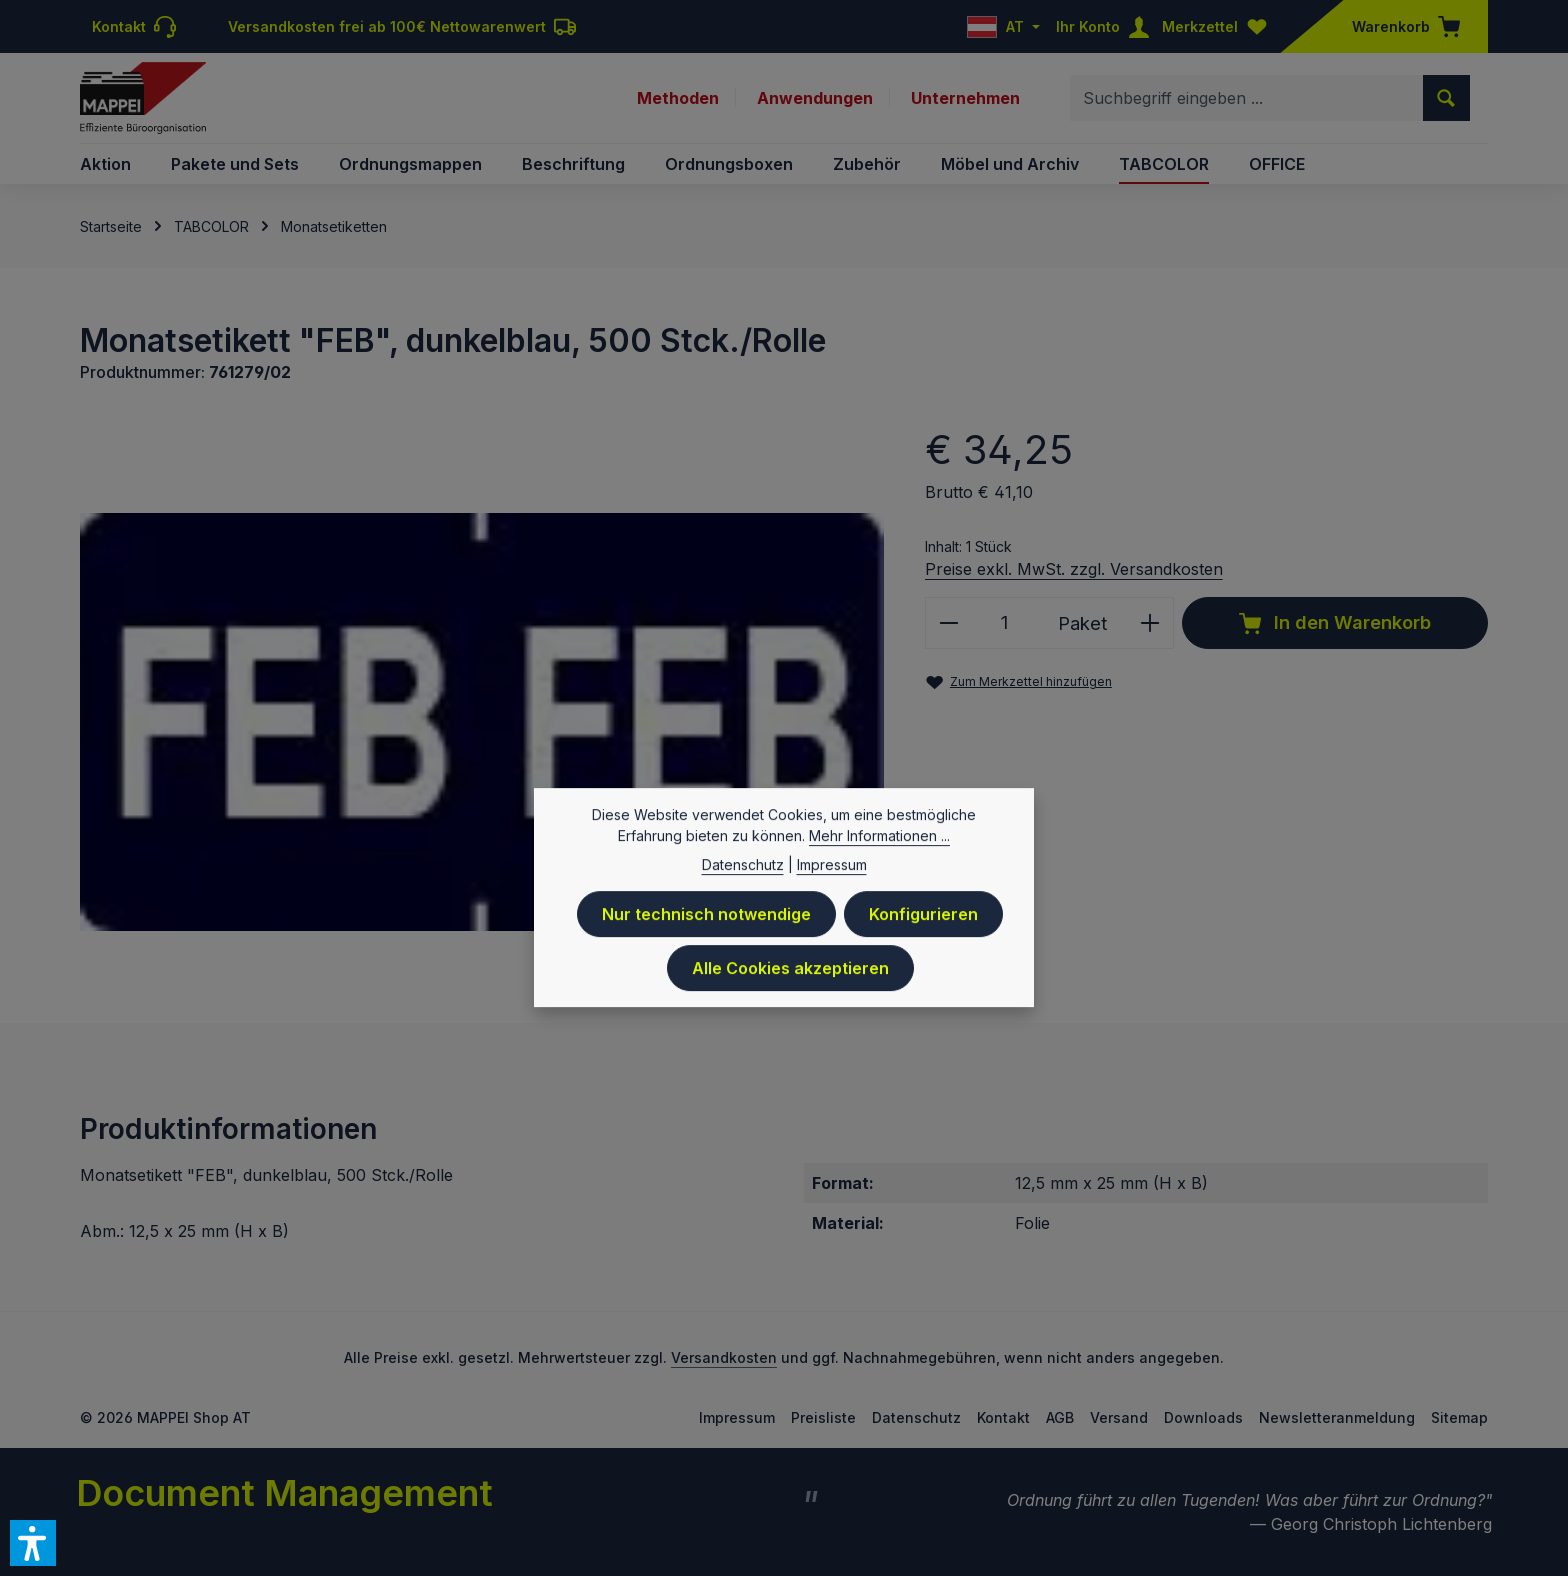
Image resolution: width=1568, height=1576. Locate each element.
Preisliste (823, 1417)
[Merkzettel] (1219, 26)
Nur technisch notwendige (706, 922)
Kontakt (1003, 1417)
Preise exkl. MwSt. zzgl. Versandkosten (1074, 569)
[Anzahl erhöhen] (1150, 622)
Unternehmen (965, 98)
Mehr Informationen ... (879, 843)
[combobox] (1247, 98)
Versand (1119, 1417)
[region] (482, 721)
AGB (1060, 1417)
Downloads (1203, 1417)
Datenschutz (916, 1417)
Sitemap (1459, 1417)
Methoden (678, 98)
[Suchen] (1446, 98)
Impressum (737, 1417)
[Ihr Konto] (1107, 26)
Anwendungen (815, 98)
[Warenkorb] (1400, 26)
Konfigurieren (923, 922)
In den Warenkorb (1335, 623)
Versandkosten (724, 1357)
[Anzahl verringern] (948, 622)
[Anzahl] (1005, 622)
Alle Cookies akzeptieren (790, 976)
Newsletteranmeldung (1337, 1417)
